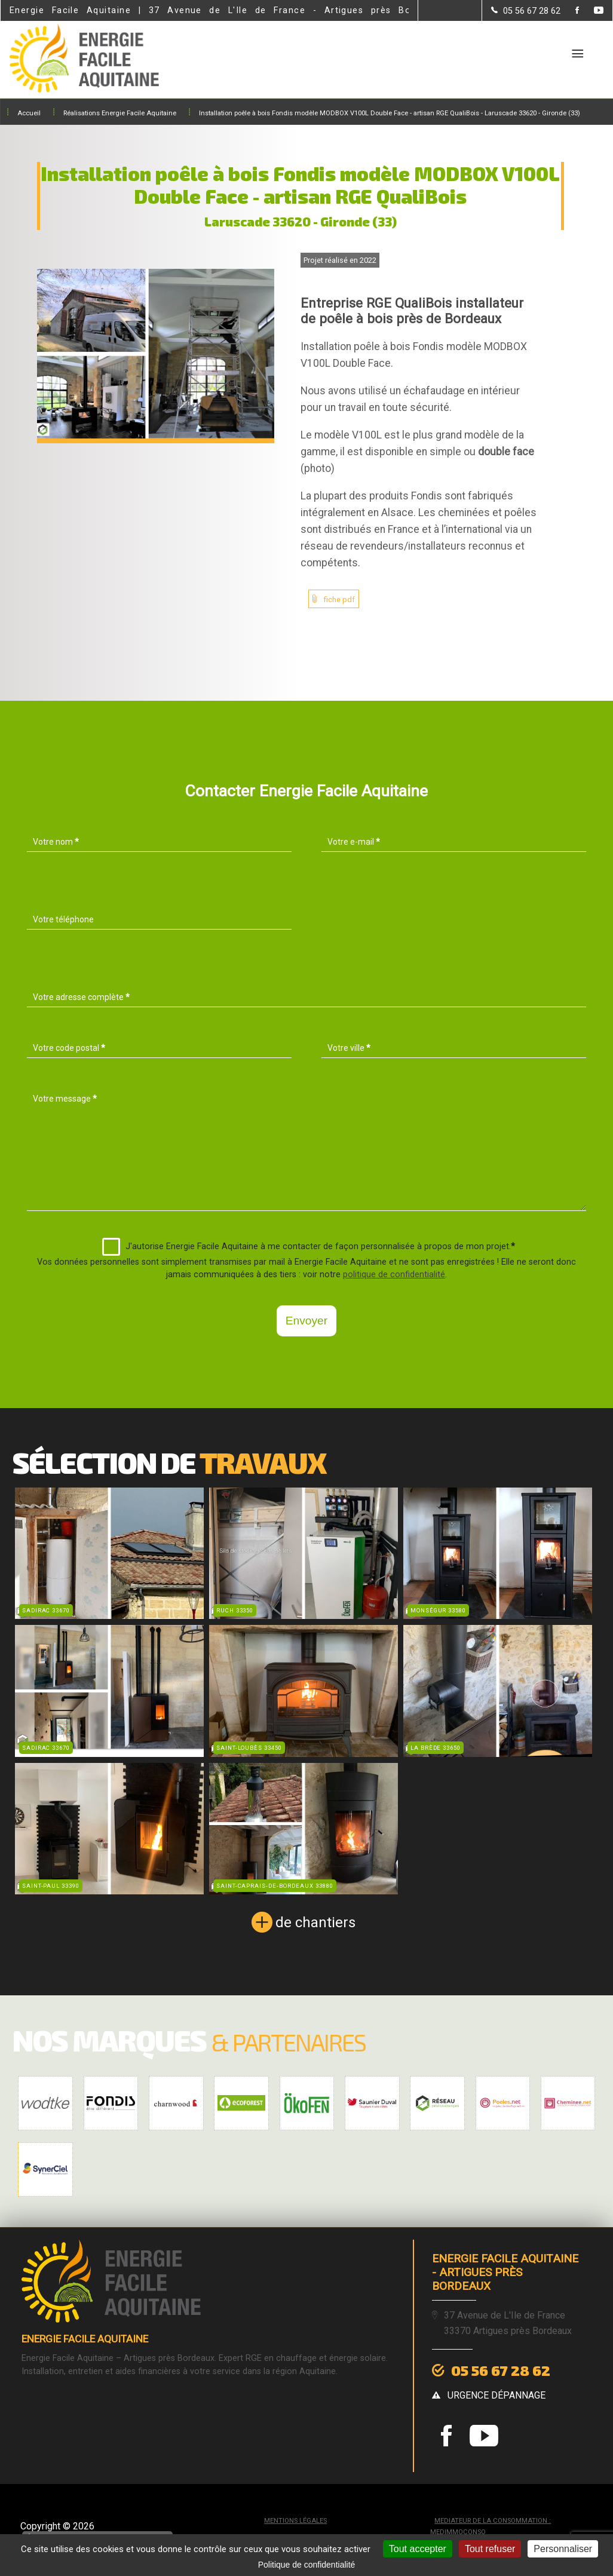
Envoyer (306, 1320)
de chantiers (315, 1922)
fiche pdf (339, 599)
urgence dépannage (496, 2395)
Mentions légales (295, 2521)
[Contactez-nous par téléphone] (525, 11)
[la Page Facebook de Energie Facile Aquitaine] (569, 11)
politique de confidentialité (394, 1274)
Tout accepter (417, 2549)
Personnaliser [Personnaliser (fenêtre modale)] (563, 2549)
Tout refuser (490, 2549)
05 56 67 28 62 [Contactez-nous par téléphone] (500, 2370)
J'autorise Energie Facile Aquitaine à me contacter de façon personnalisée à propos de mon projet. (308, 1247)
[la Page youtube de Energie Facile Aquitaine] (591, 11)
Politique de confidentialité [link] (306, 2564)
